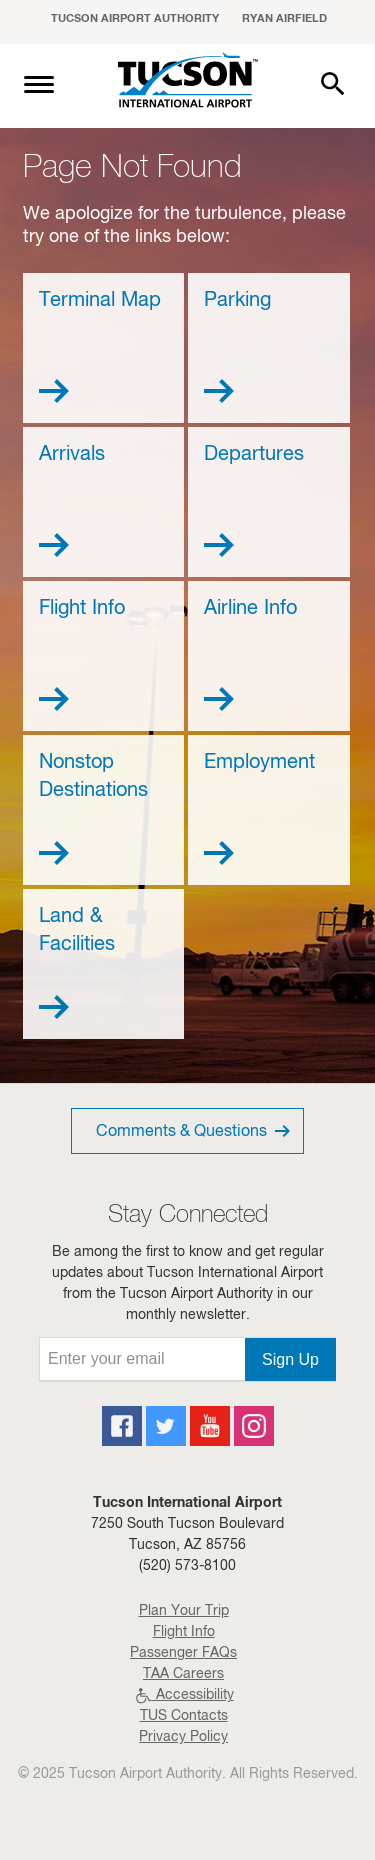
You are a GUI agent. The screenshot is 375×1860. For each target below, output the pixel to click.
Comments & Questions (195, 1131)
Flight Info (184, 1633)
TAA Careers (183, 1675)
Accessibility (184, 1696)
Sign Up (290, 1359)
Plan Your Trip (184, 1612)
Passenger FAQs (183, 1654)
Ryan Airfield (284, 19)
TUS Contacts (184, 1717)
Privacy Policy (183, 1738)
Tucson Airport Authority (135, 19)
